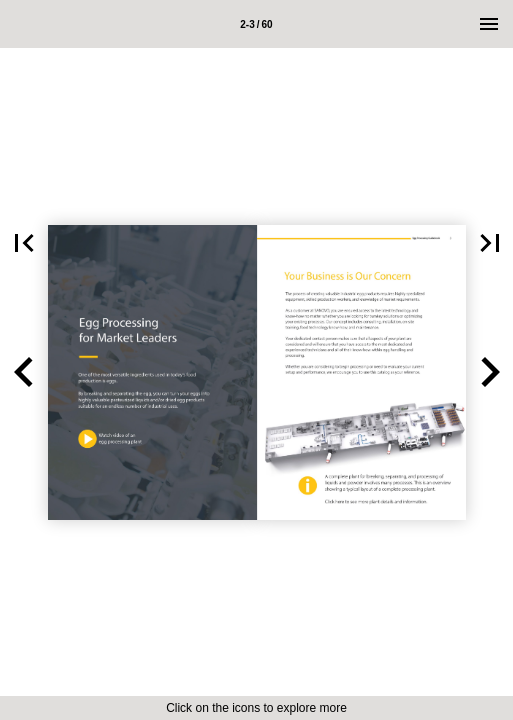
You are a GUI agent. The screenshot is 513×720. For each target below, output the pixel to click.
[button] (24, 372)
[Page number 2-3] (257, 24)
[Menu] (489, 24)
